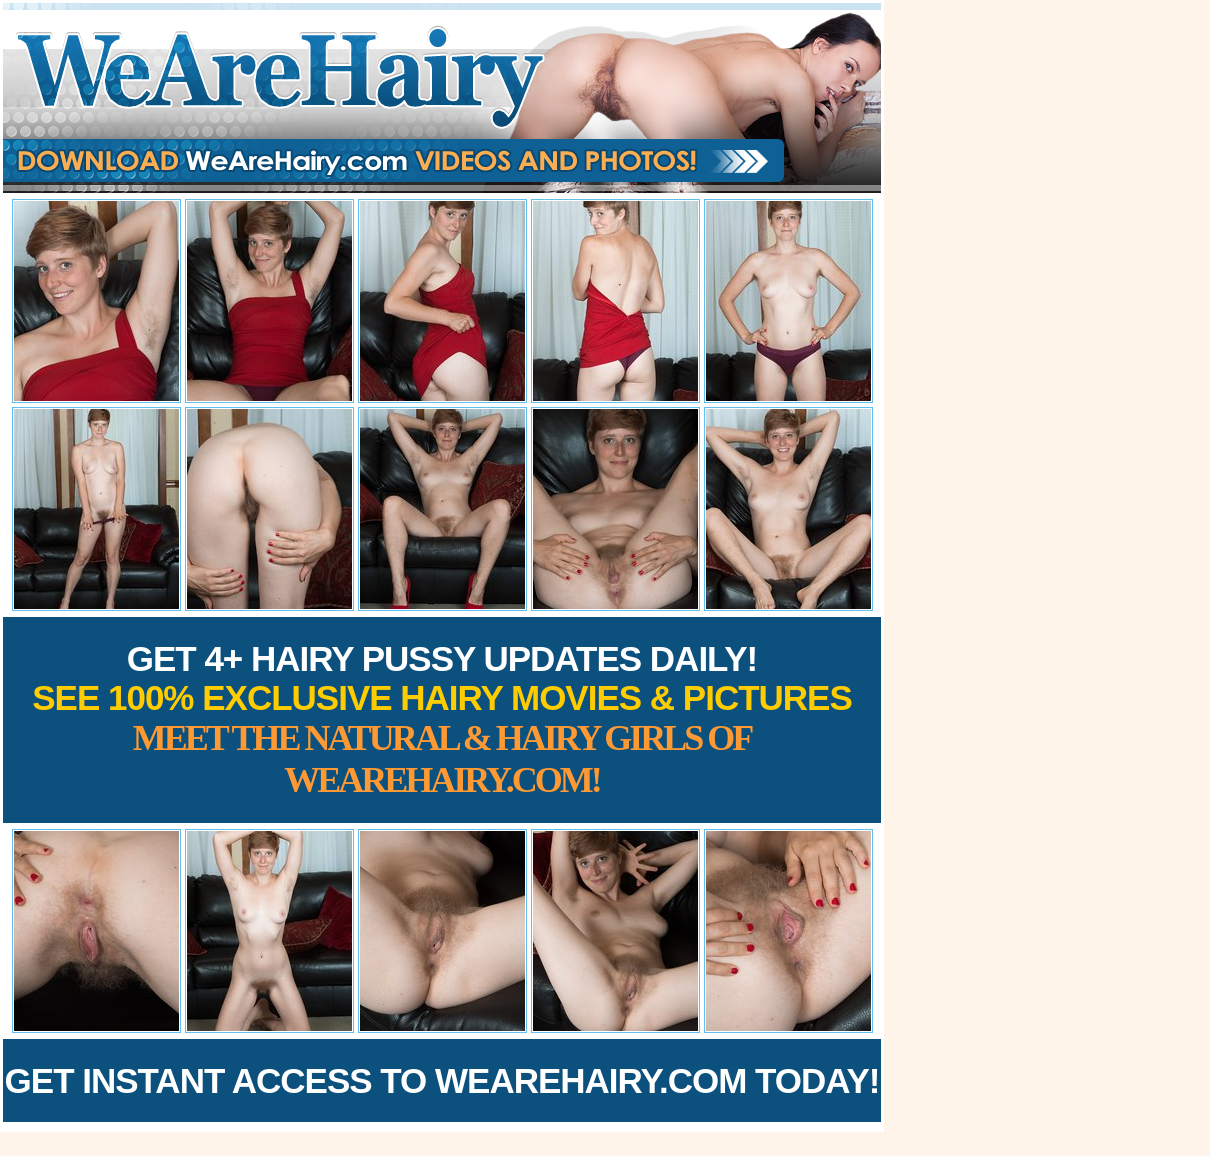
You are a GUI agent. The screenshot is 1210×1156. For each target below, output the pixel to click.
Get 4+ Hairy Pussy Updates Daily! (442, 719)
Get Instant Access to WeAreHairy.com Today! (442, 1080)
